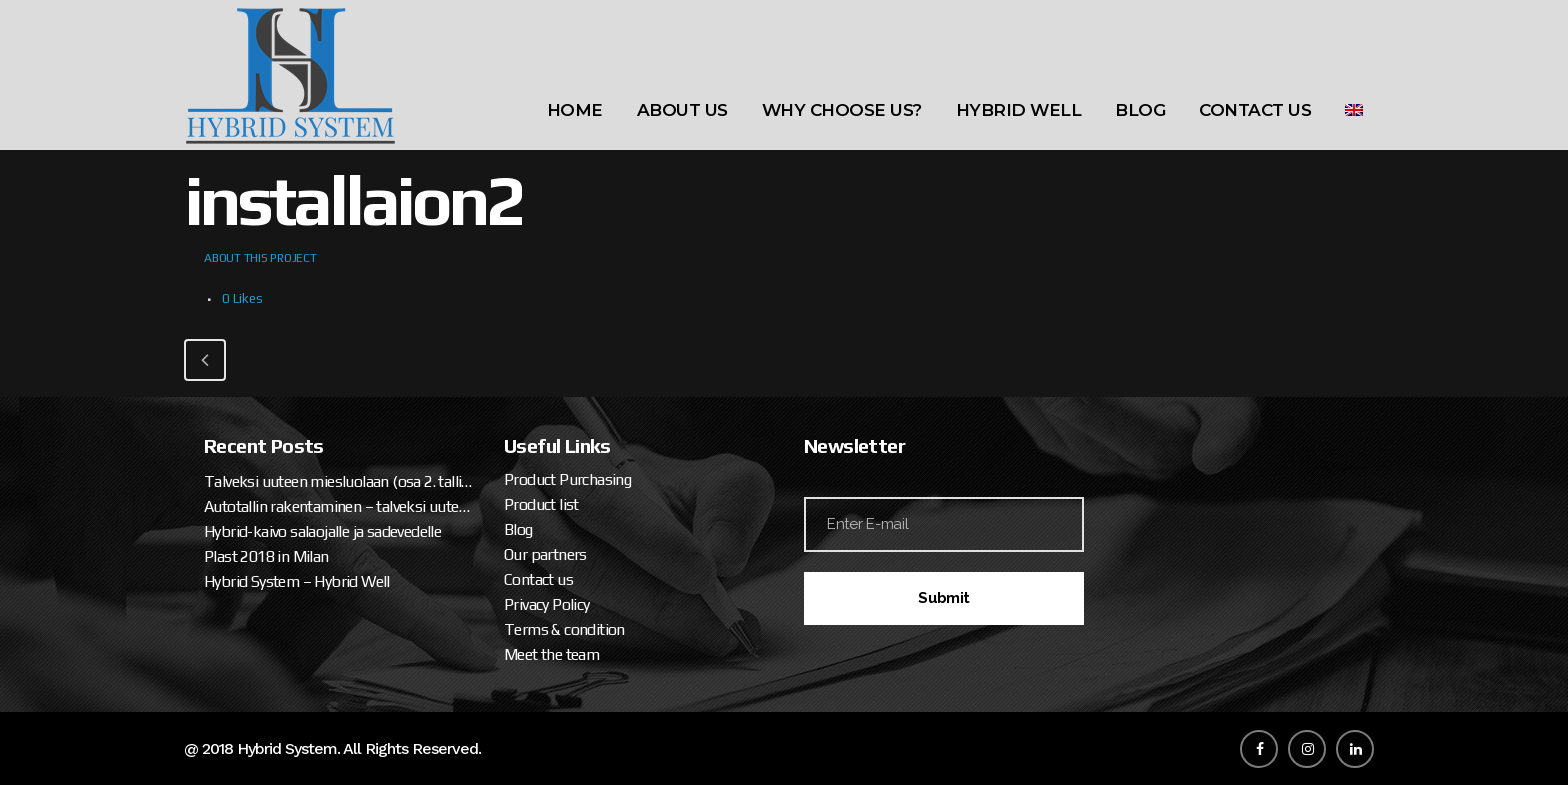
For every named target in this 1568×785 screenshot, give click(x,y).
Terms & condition (564, 629)
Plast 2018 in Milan (266, 556)
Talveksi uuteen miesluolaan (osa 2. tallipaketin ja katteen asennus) (339, 481)
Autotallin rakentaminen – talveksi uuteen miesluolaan (339, 506)
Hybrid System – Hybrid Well (297, 581)
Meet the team (551, 654)
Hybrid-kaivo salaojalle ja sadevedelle (322, 531)
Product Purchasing (567, 479)
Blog (518, 529)
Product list (541, 504)
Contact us (538, 579)
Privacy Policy (547, 604)
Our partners (545, 554)
